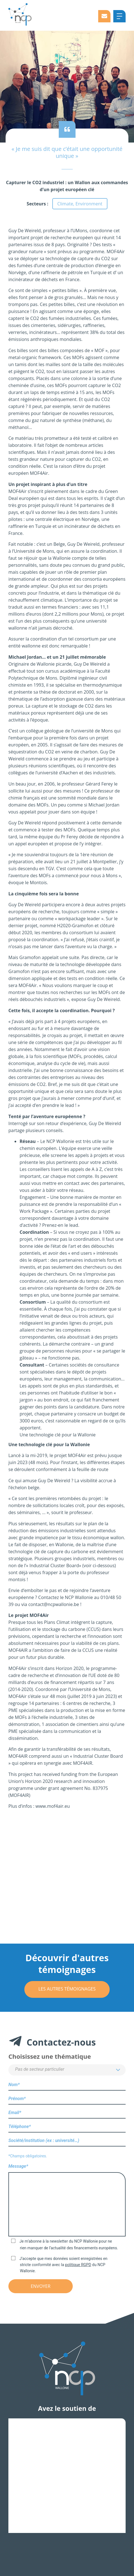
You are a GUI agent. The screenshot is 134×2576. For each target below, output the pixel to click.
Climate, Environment (79, 204)
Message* (67, 2201)
